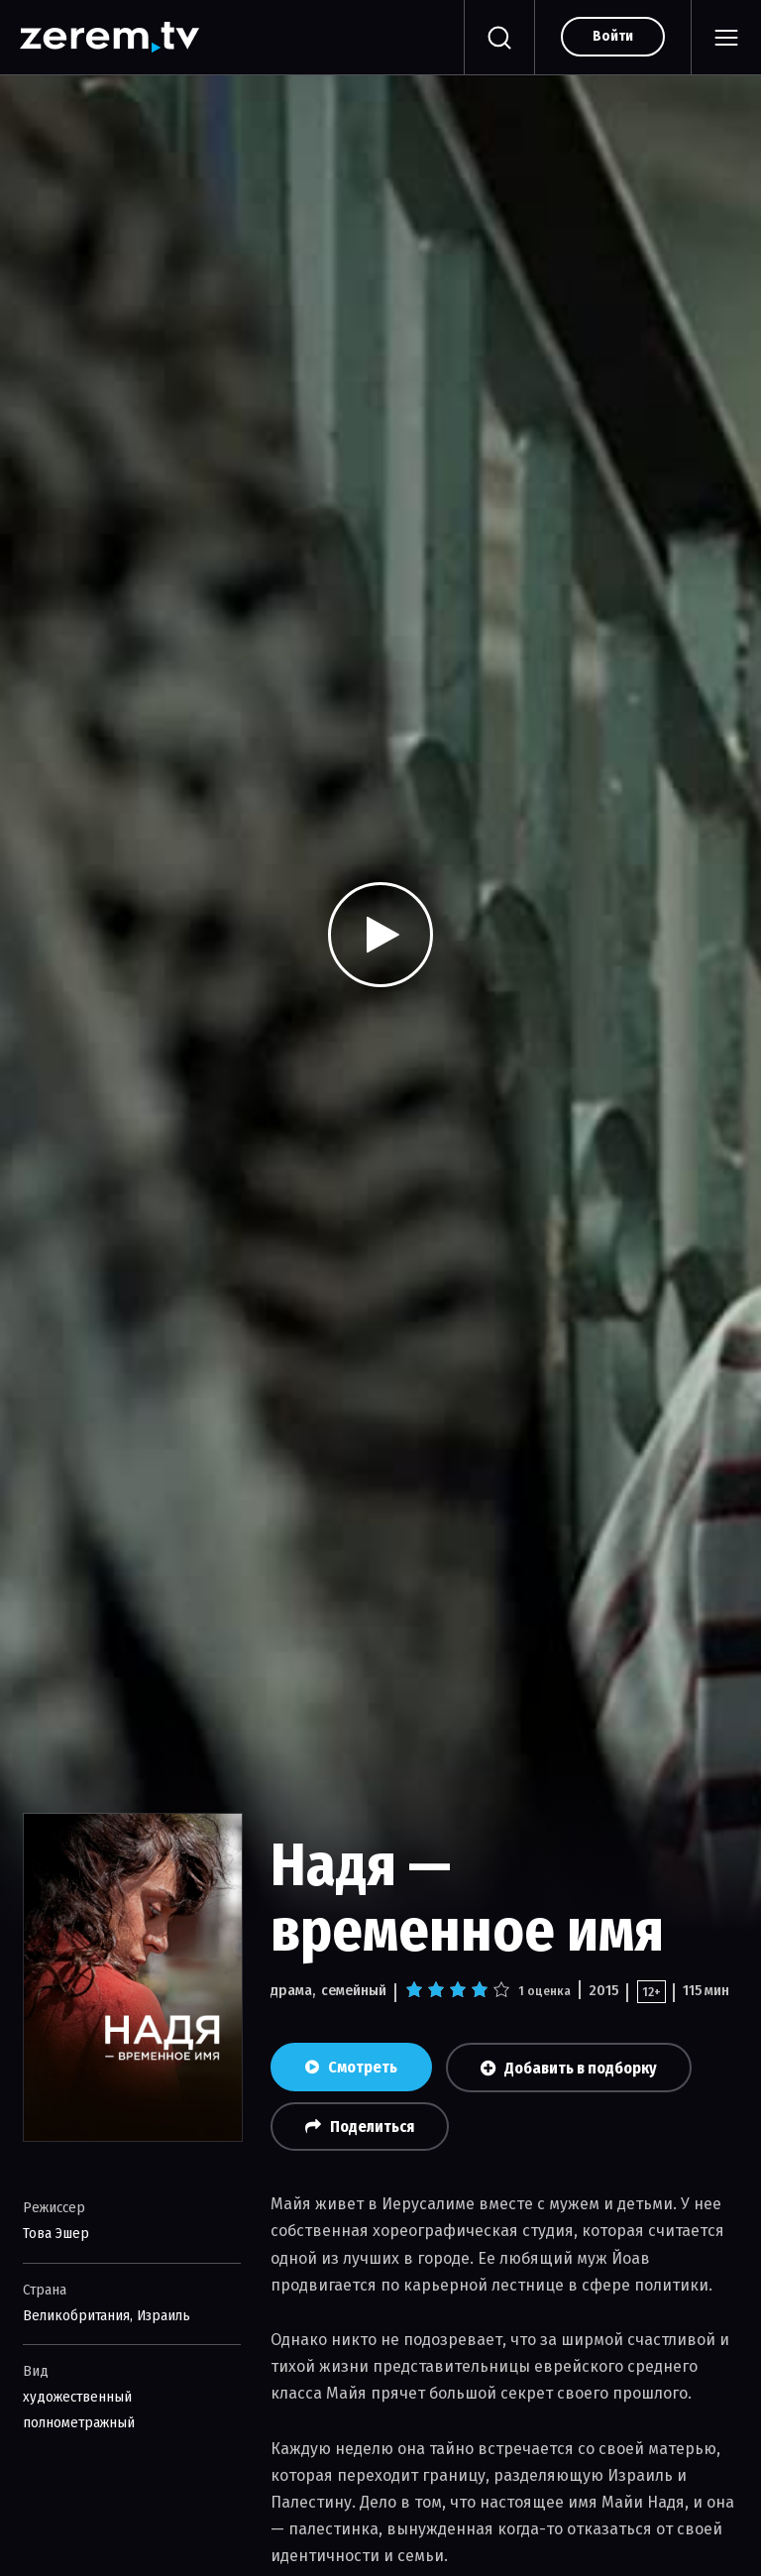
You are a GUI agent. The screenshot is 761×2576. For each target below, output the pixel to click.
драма (291, 1990)
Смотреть (351, 2067)
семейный (353, 1990)
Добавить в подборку (569, 2068)
